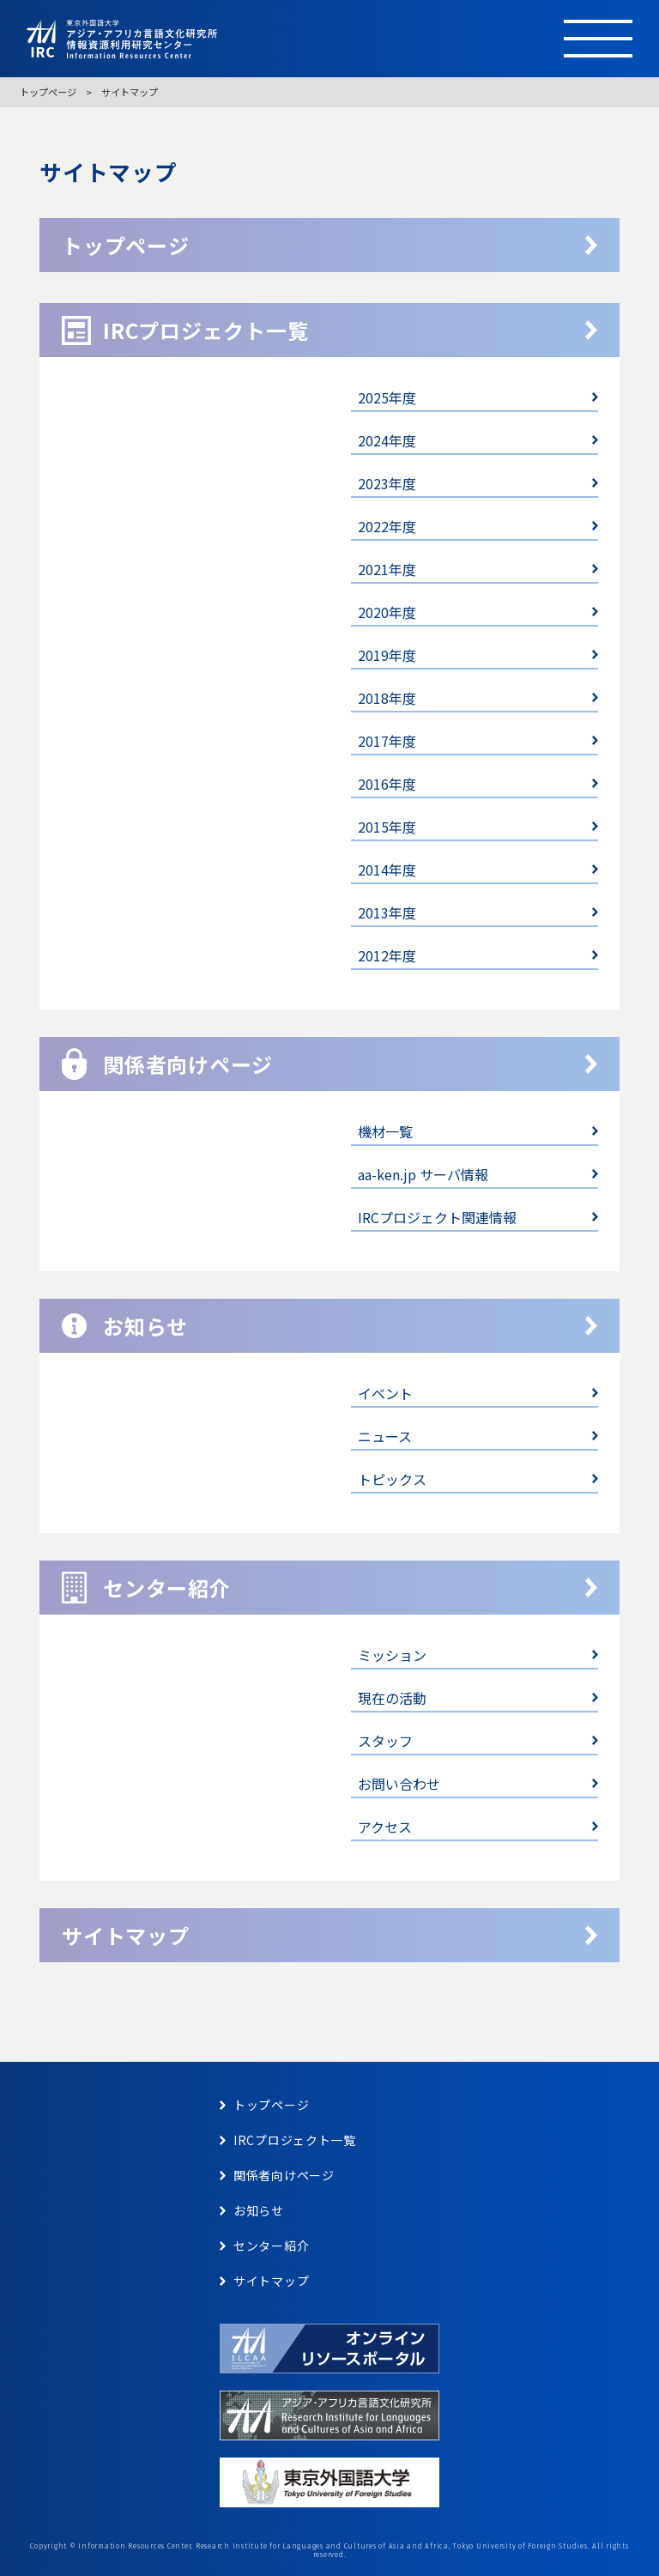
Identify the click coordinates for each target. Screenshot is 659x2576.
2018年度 (387, 698)
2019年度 (387, 655)
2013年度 (387, 912)
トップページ (48, 92)
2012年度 (387, 955)
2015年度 (387, 826)
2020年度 (387, 612)
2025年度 (387, 397)
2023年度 (387, 483)
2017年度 (387, 740)
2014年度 (387, 869)
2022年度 (387, 526)
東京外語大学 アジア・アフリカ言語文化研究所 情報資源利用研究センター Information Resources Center (275, 39)
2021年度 (387, 569)
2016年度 (387, 783)
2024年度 (387, 440)
